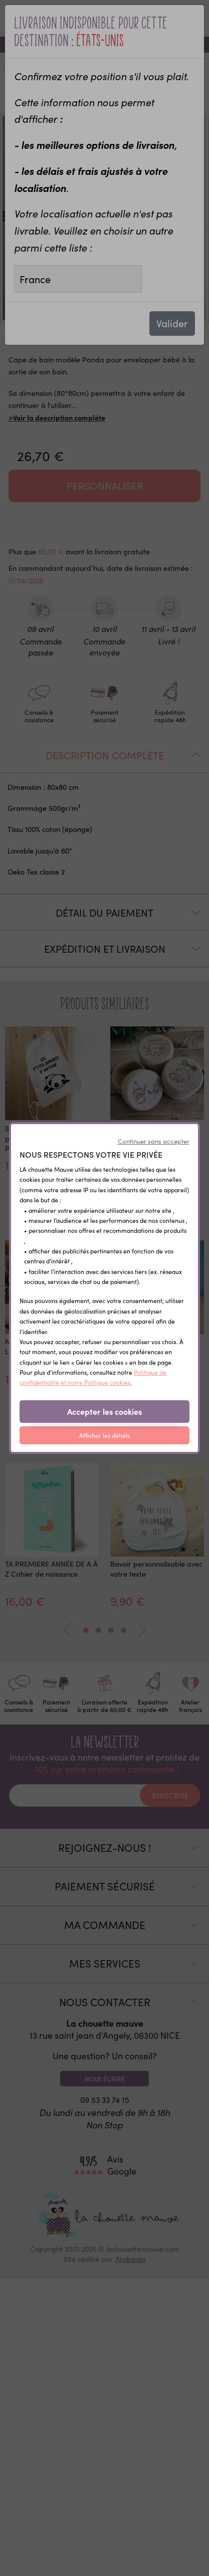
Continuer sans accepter (153, 1141)
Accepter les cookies (104, 1411)
